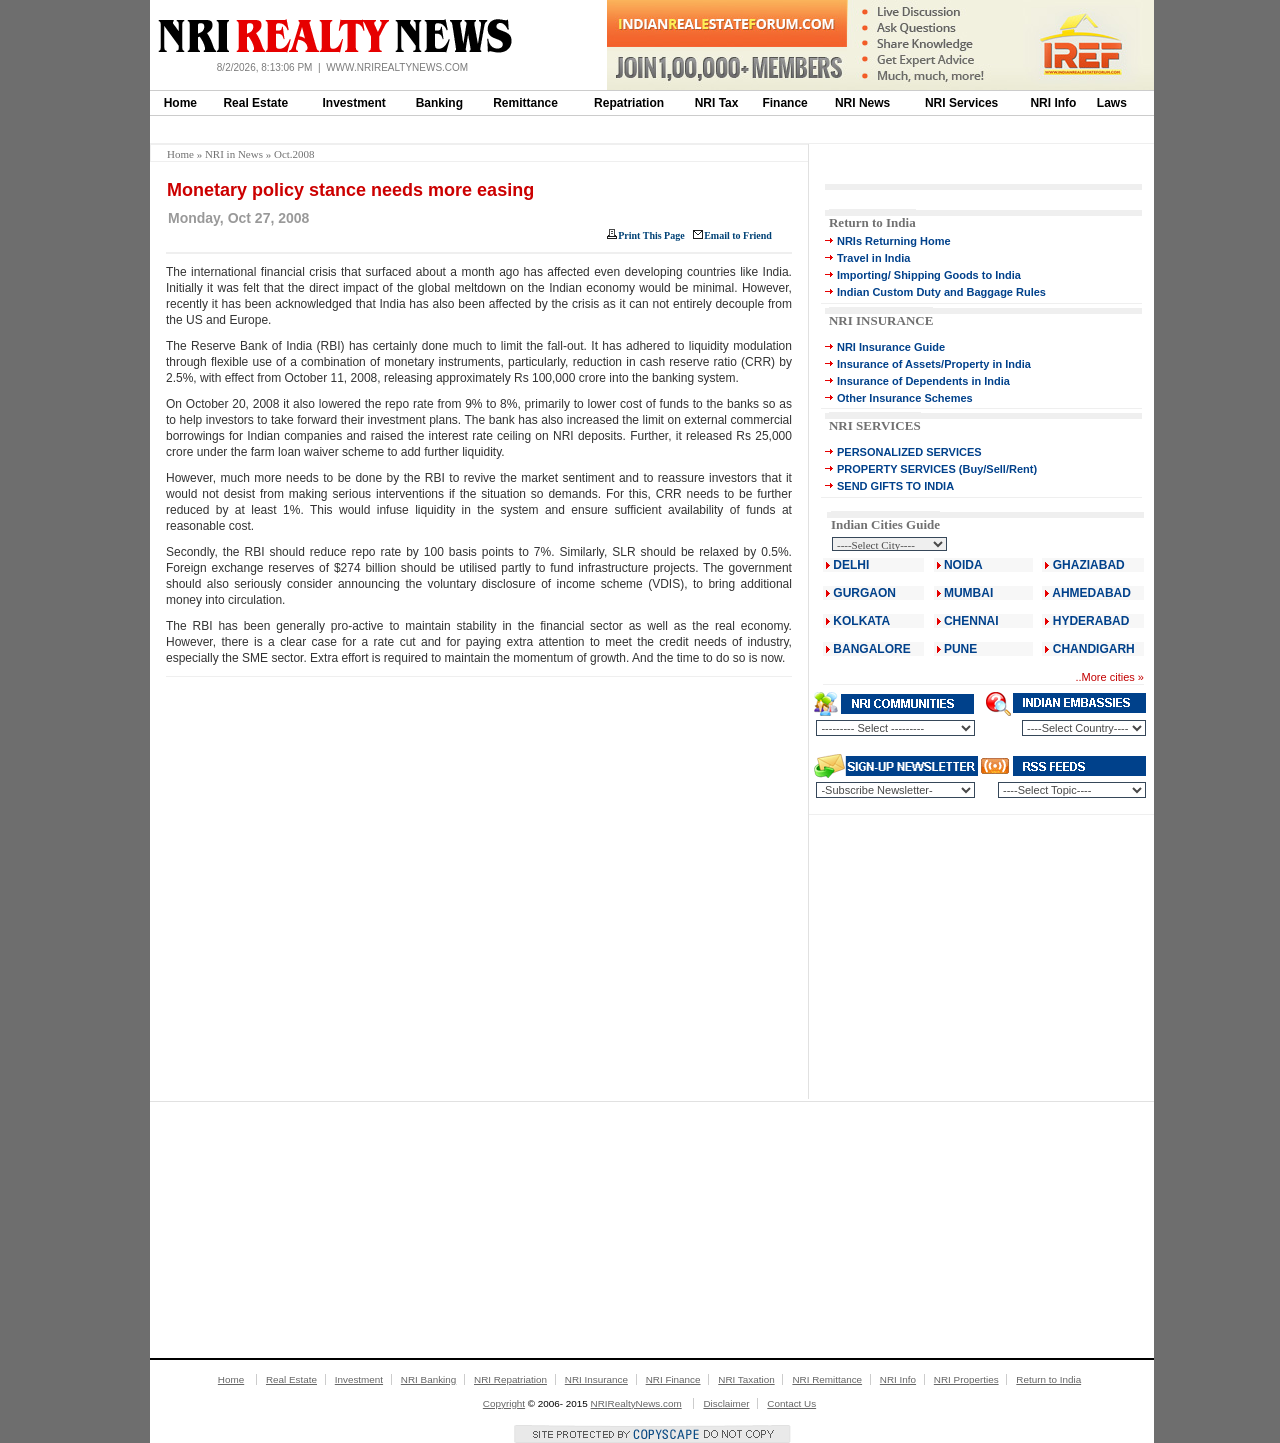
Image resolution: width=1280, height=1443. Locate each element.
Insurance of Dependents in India (923, 381)
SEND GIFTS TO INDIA (895, 486)
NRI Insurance (596, 1379)
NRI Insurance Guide (891, 347)
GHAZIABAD (1089, 565)
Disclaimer (726, 1403)
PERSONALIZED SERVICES (909, 452)
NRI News (862, 103)
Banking (439, 103)
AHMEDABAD (1091, 593)
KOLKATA (861, 621)
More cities (1108, 677)
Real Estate (255, 103)
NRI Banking (428, 1379)
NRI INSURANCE (881, 320)
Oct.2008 (294, 154)
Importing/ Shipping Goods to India (929, 275)
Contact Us (791, 1403)
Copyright (504, 1403)
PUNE (959, 649)
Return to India (872, 222)
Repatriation (629, 103)
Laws (1112, 103)
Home (180, 103)
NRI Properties (966, 1379)
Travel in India (873, 258)
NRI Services (961, 103)
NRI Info (1053, 103)
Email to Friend (738, 235)
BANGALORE (871, 649)
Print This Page (651, 235)
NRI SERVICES (875, 425)
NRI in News (234, 154)
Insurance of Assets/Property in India (934, 364)
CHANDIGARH (1094, 649)
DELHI (851, 565)
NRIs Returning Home (894, 241)
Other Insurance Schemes (905, 398)
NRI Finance (673, 1379)
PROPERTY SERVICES (896, 469)
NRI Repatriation (510, 1379)
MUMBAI (968, 593)
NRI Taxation (746, 1379)
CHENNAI (971, 621)
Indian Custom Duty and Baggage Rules (941, 292)
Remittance (525, 103)
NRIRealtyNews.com (636, 1403)
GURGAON (864, 593)
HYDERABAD (1091, 621)
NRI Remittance (827, 1379)
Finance (784, 103)
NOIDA (963, 565)
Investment (354, 103)
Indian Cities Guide (885, 524)
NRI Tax (717, 103)
